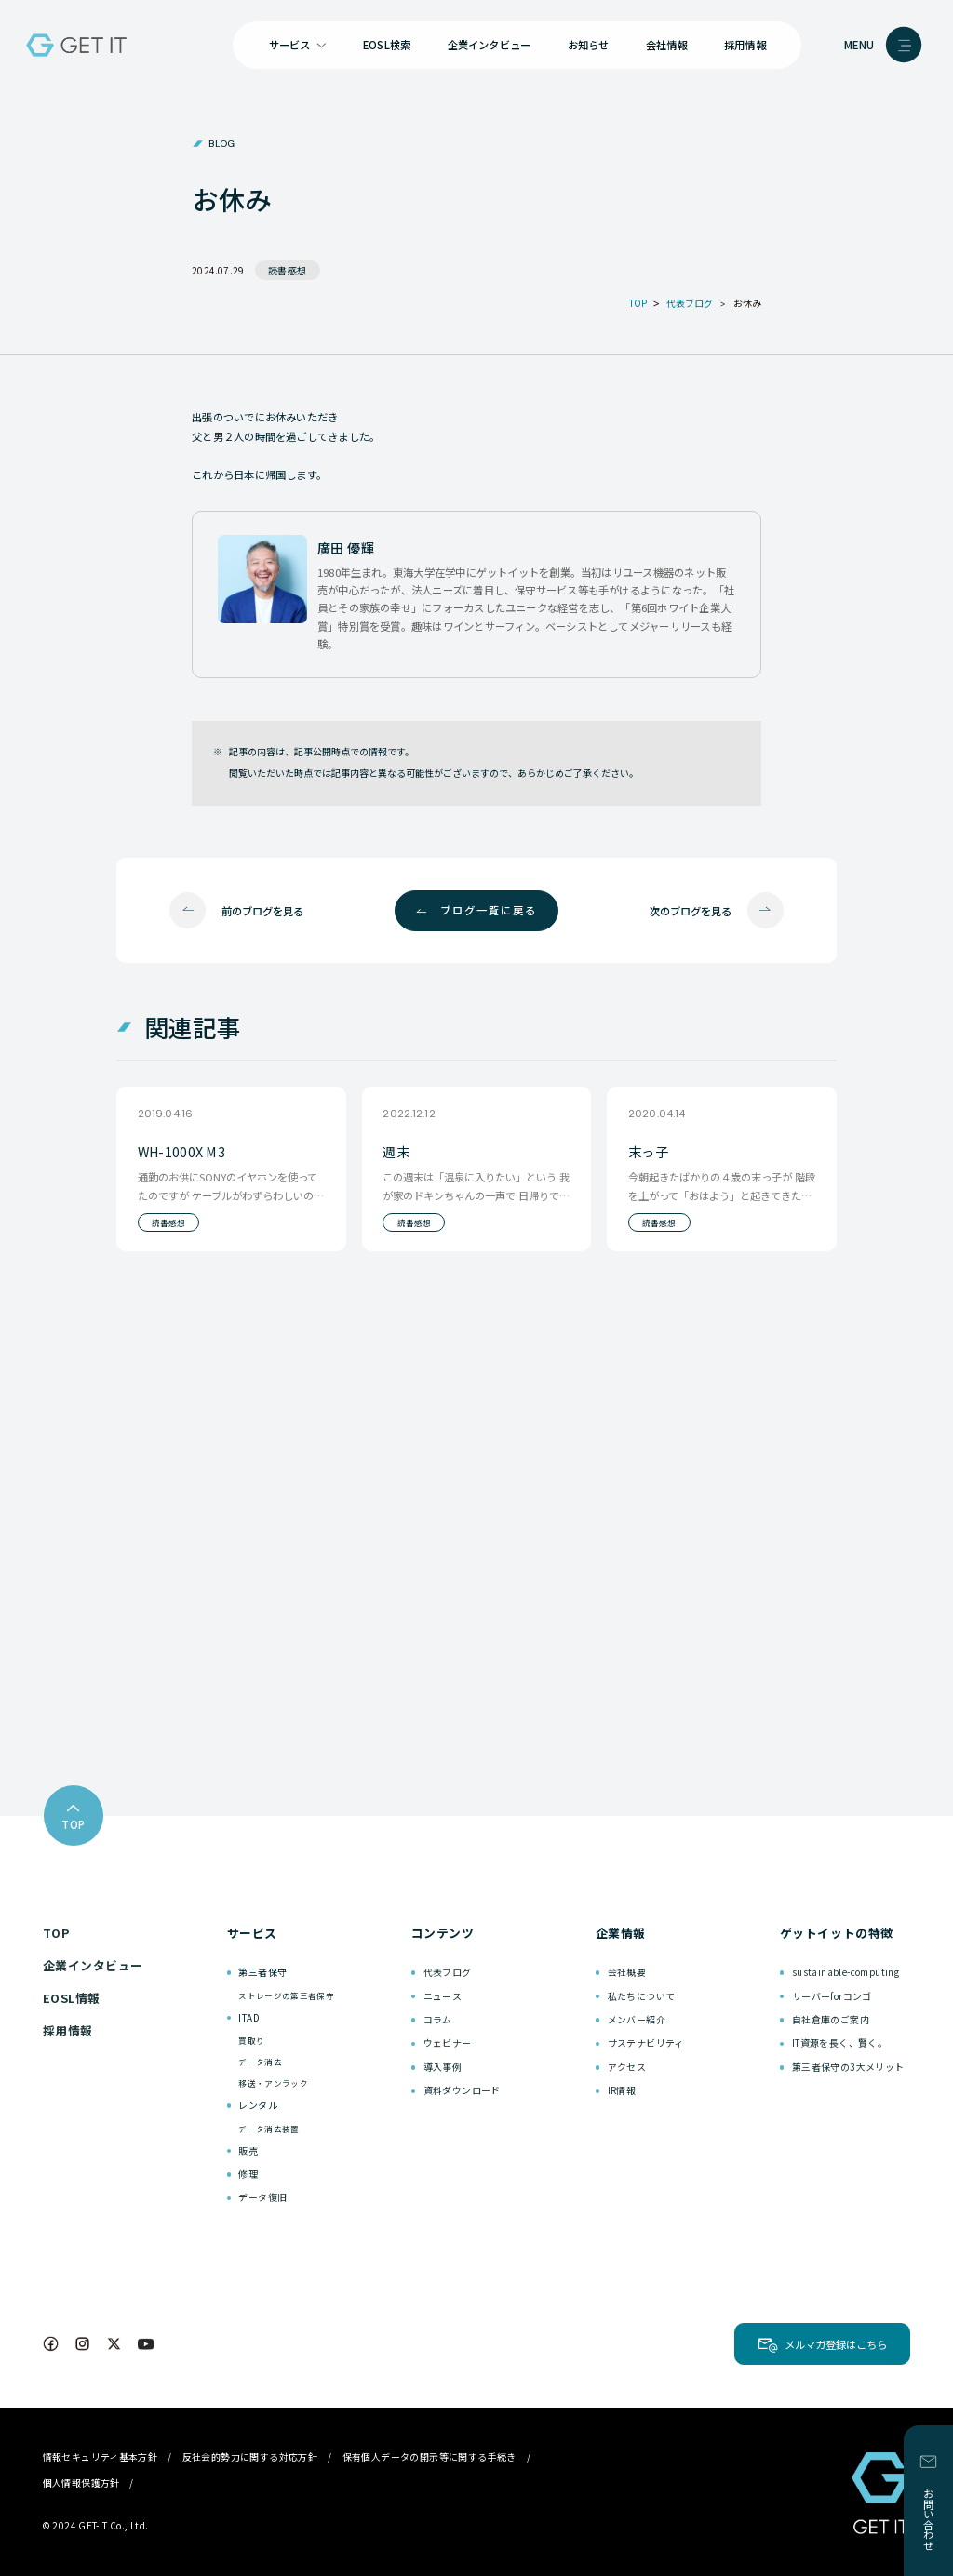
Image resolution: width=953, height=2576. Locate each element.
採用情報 (745, 44)
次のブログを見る (691, 910)
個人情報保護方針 (81, 2482)
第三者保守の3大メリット (848, 2067)
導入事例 (443, 2067)
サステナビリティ (646, 2042)
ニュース (443, 1996)
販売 (248, 2150)
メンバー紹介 (636, 2019)
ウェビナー (447, 2042)
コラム (437, 2019)
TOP (56, 1933)
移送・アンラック (273, 2083)
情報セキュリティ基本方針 (100, 2456)
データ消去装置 (268, 2128)
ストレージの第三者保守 (286, 1995)
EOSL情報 (72, 1998)
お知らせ (589, 44)
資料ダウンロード (462, 2090)
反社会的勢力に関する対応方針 (250, 2456)
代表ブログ (447, 1972)
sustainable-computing (845, 1972)
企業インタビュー (489, 44)
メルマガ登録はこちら (836, 2344)
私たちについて (642, 1996)
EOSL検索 (386, 44)
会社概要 (627, 1972)
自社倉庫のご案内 (830, 2019)
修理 (248, 2174)
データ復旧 (262, 2197)
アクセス (627, 2067)
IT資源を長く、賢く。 (839, 2042)
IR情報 (622, 2090)
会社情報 (667, 44)
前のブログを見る (262, 910)
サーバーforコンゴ (832, 1996)
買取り (251, 2040)
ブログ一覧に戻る (488, 909)
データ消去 (260, 2061)
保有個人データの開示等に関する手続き (429, 2456)
